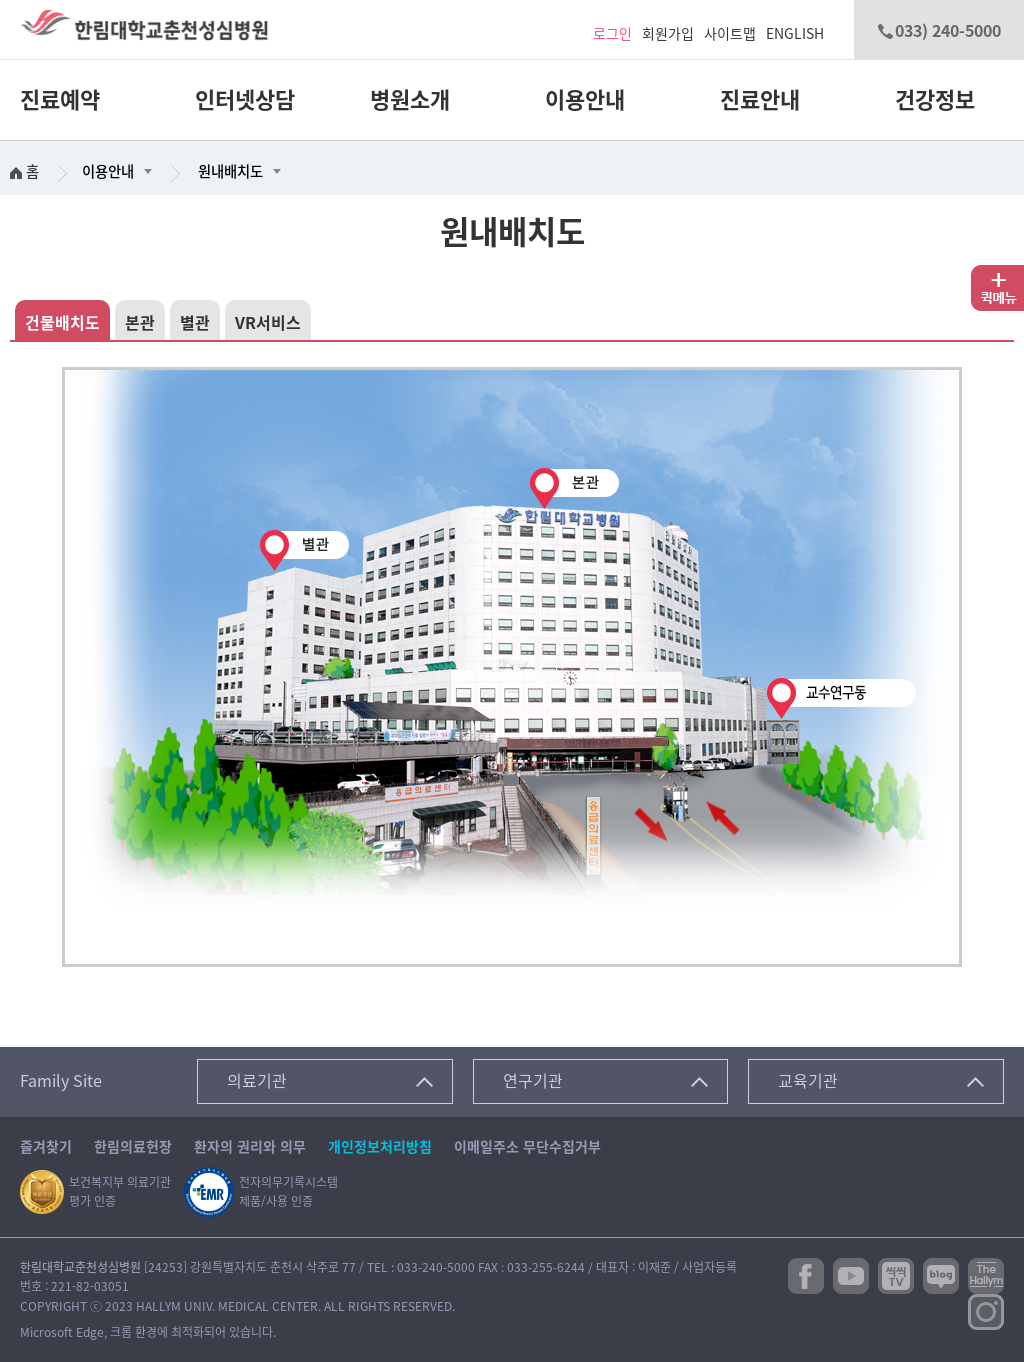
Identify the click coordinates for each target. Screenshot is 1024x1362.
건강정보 (935, 100)
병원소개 (410, 100)
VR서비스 (268, 323)
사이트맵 (730, 34)
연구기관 (533, 1081)
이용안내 (585, 100)
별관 (195, 323)
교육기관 (808, 1081)
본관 (140, 323)
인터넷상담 (245, 100)
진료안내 (760, 100)
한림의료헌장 (133, 1147)
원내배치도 (230, 171)
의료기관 (257, 1081)
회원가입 (668, 34)
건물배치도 (62, 323)
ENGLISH (795, 34)
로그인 (612, 34)
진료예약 (60, 100)
